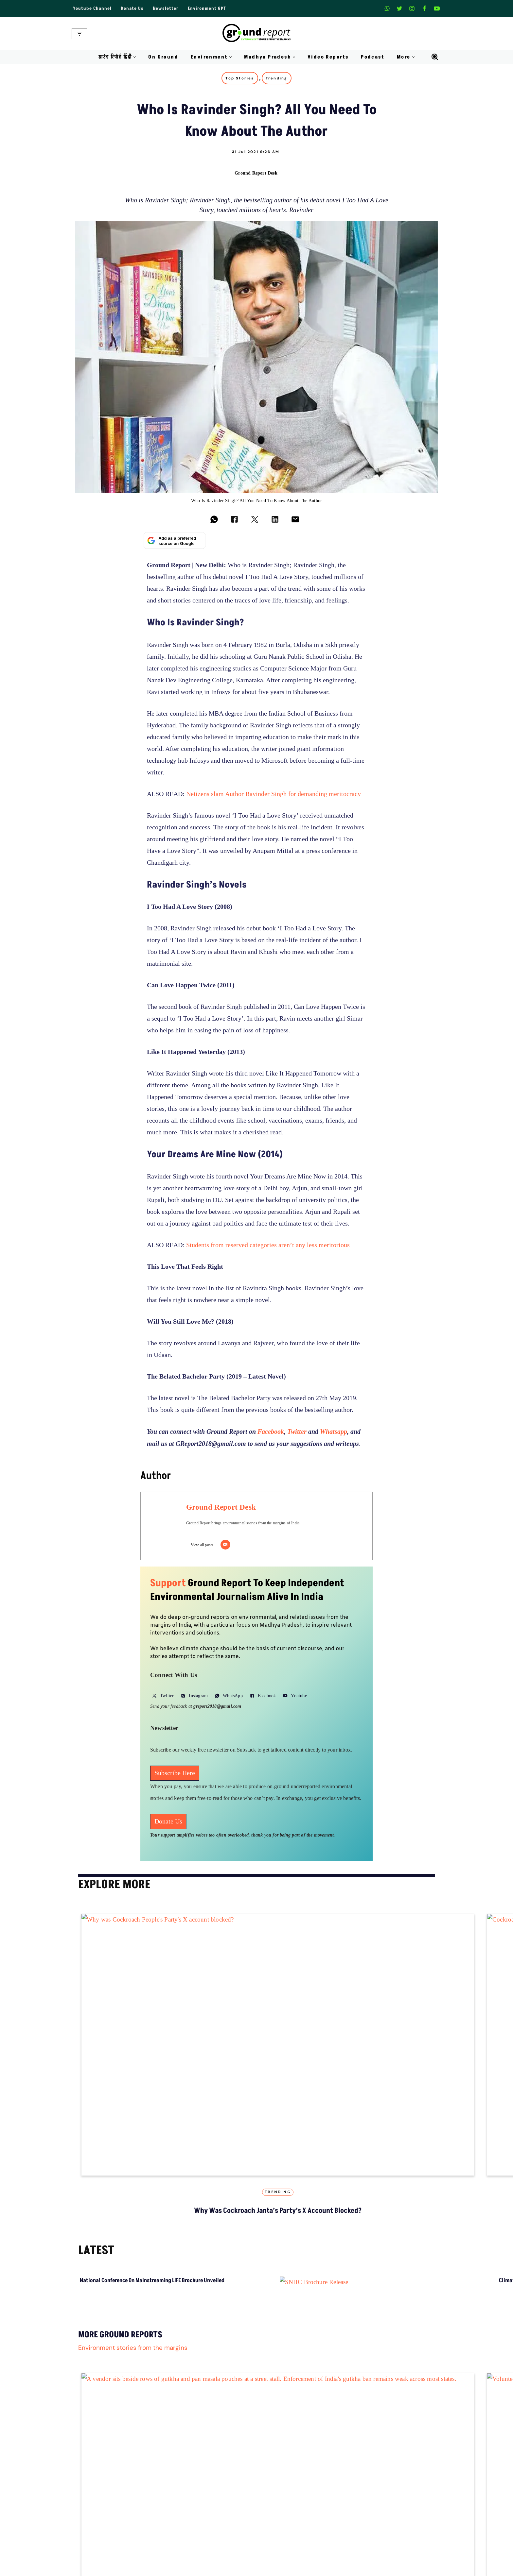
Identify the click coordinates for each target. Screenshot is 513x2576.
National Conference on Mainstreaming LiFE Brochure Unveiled (152, 2280)
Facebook (270, 1431)
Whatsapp (333, 1431)
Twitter (297, 1431)
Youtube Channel (92, 8)
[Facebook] (424, 8)
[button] (134, 57)
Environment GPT (207, 8)
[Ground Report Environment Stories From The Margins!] (256, 33)
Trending (277, 78)
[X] (399, 8)
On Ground (163, 57)
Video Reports (328, 57)
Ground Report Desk (256, 173)
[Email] (225, 1545)
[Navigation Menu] (79, 33)
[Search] (435, 57)
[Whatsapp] (387, 8)
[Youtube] (436, 8)
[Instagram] (411, 8)
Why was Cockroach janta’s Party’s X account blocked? (278, 2211)
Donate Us (132, 8)
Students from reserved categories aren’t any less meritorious (268, 1245)
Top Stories (239, 78)
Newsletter (166, 8)
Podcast (372, 57)
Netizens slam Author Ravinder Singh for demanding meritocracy (273, 794)
